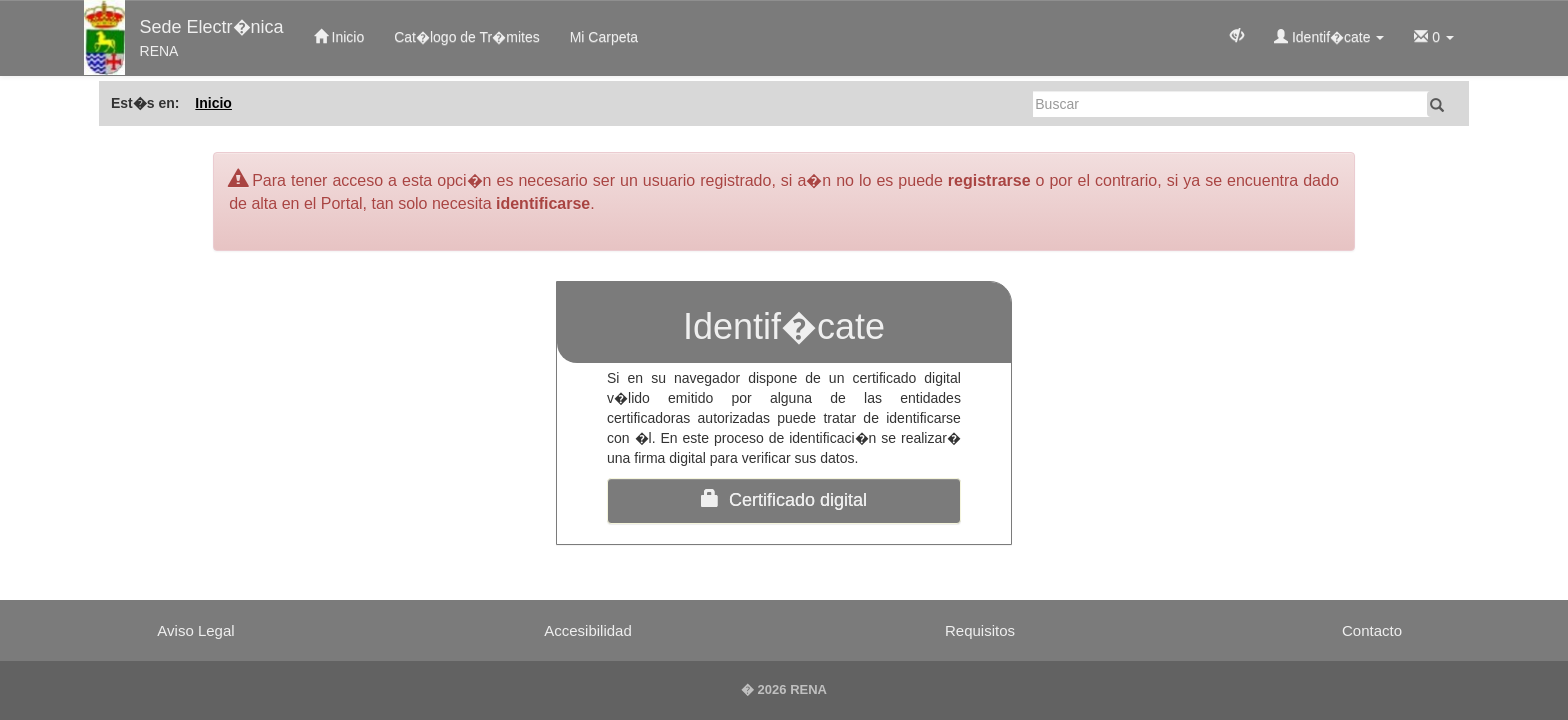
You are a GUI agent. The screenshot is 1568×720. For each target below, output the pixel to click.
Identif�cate (1329, 37)
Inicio (339, 37)
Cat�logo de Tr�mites (467, 37)
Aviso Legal (195, 630)
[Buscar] (1232, 104)
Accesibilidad (588, 630)
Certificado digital (784, 499)
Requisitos (980, 630)
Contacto (1372, 630)
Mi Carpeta (604, 37)
